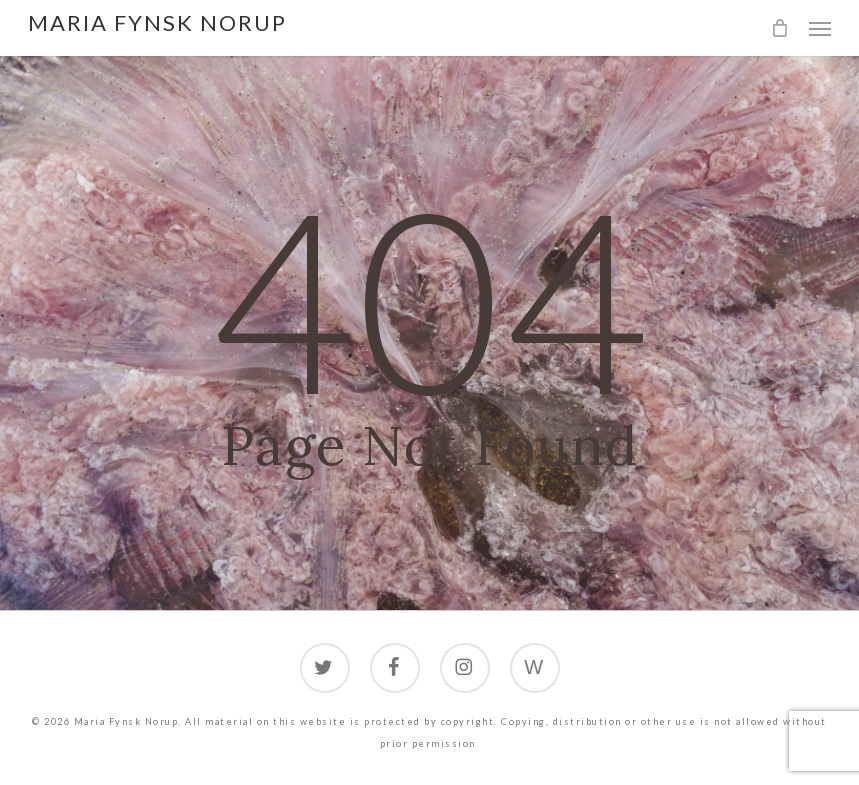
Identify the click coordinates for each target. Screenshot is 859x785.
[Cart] (780, 28)
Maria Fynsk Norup (157, 23)
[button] (820, 28)
